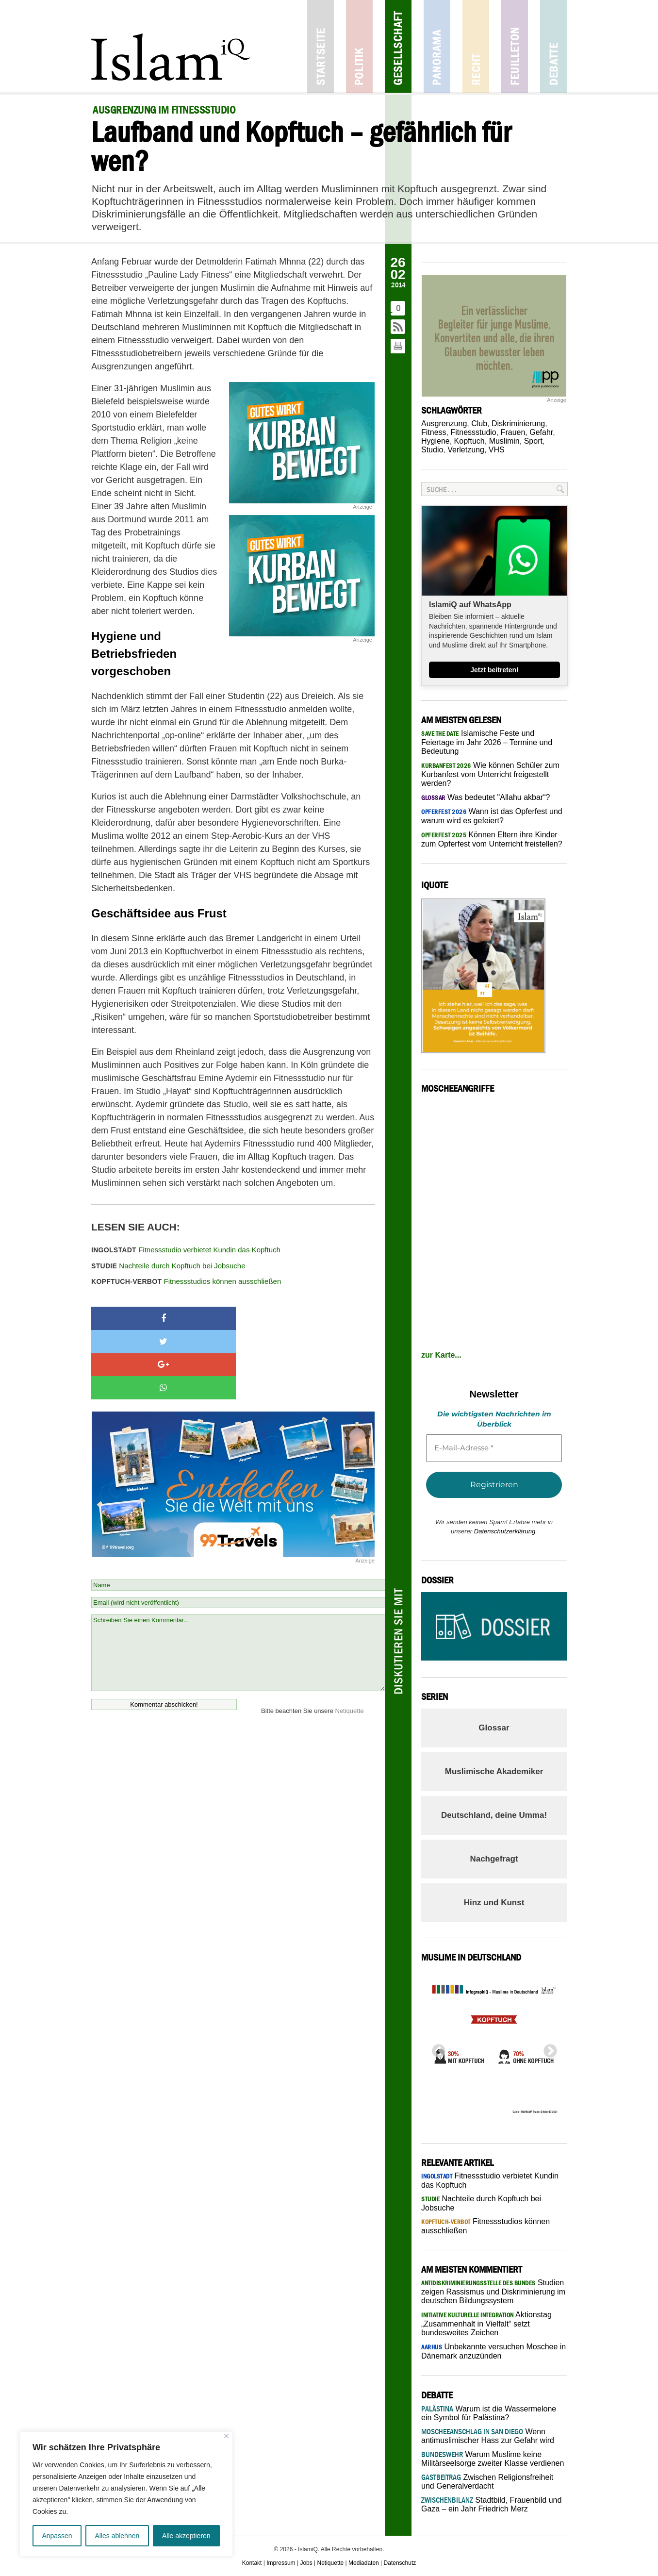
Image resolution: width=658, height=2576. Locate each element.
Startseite (320, 46)
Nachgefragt (494, 1858)
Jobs (306, 2562)
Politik (359, 46)
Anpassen (57, 2536)
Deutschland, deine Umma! (494, 1815)
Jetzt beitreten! (494, 670)
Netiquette (349, 1641)
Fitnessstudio (473, 432)
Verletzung (465, 450)
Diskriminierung (518, 423)
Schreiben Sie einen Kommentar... (238, 1583)
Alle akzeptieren (186, 2536)
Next (547, 2048)
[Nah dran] (226, 2436)
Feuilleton (514, 46)
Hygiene (435, 441)
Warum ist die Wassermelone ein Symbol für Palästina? (488, 2413)
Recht (475, 46)
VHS (497, 450)
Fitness (433, 432)
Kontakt (252, 2562)
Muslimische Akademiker (494, 1771)
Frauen (513, 432)
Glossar (493, 1727)
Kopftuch (469, 441)
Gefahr (541, 432)
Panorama (437, 46)
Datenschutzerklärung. (505, 1531)
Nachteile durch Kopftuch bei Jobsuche (168, 1266)
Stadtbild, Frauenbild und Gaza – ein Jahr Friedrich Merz (491, 2504)
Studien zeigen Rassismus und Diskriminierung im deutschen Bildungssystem (493, 2291)
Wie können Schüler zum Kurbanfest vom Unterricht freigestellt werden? (490, 774)
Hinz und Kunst (494, 1902)
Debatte (553, 46)
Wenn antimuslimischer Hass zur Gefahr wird (487, 2435)
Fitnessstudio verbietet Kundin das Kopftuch (185, 1250)
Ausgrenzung (444, 423)
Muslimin (504, 441)
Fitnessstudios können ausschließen (186, 1281)
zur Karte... (441, 1355)
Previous (436, 2048)
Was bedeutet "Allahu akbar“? (485, 797)
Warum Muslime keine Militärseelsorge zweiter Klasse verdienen (492, 2458)
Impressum (280, 2562)
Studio (432, 450)
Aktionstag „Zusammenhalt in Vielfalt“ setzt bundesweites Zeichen (486, 2323)
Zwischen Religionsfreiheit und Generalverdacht (487, 2481)
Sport (533, 441)
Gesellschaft (398, 46)
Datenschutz (400, 2562)
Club (479, 423)
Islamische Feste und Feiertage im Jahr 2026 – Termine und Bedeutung (486, 742)
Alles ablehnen (117, 2536)
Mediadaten (363, 2562)
